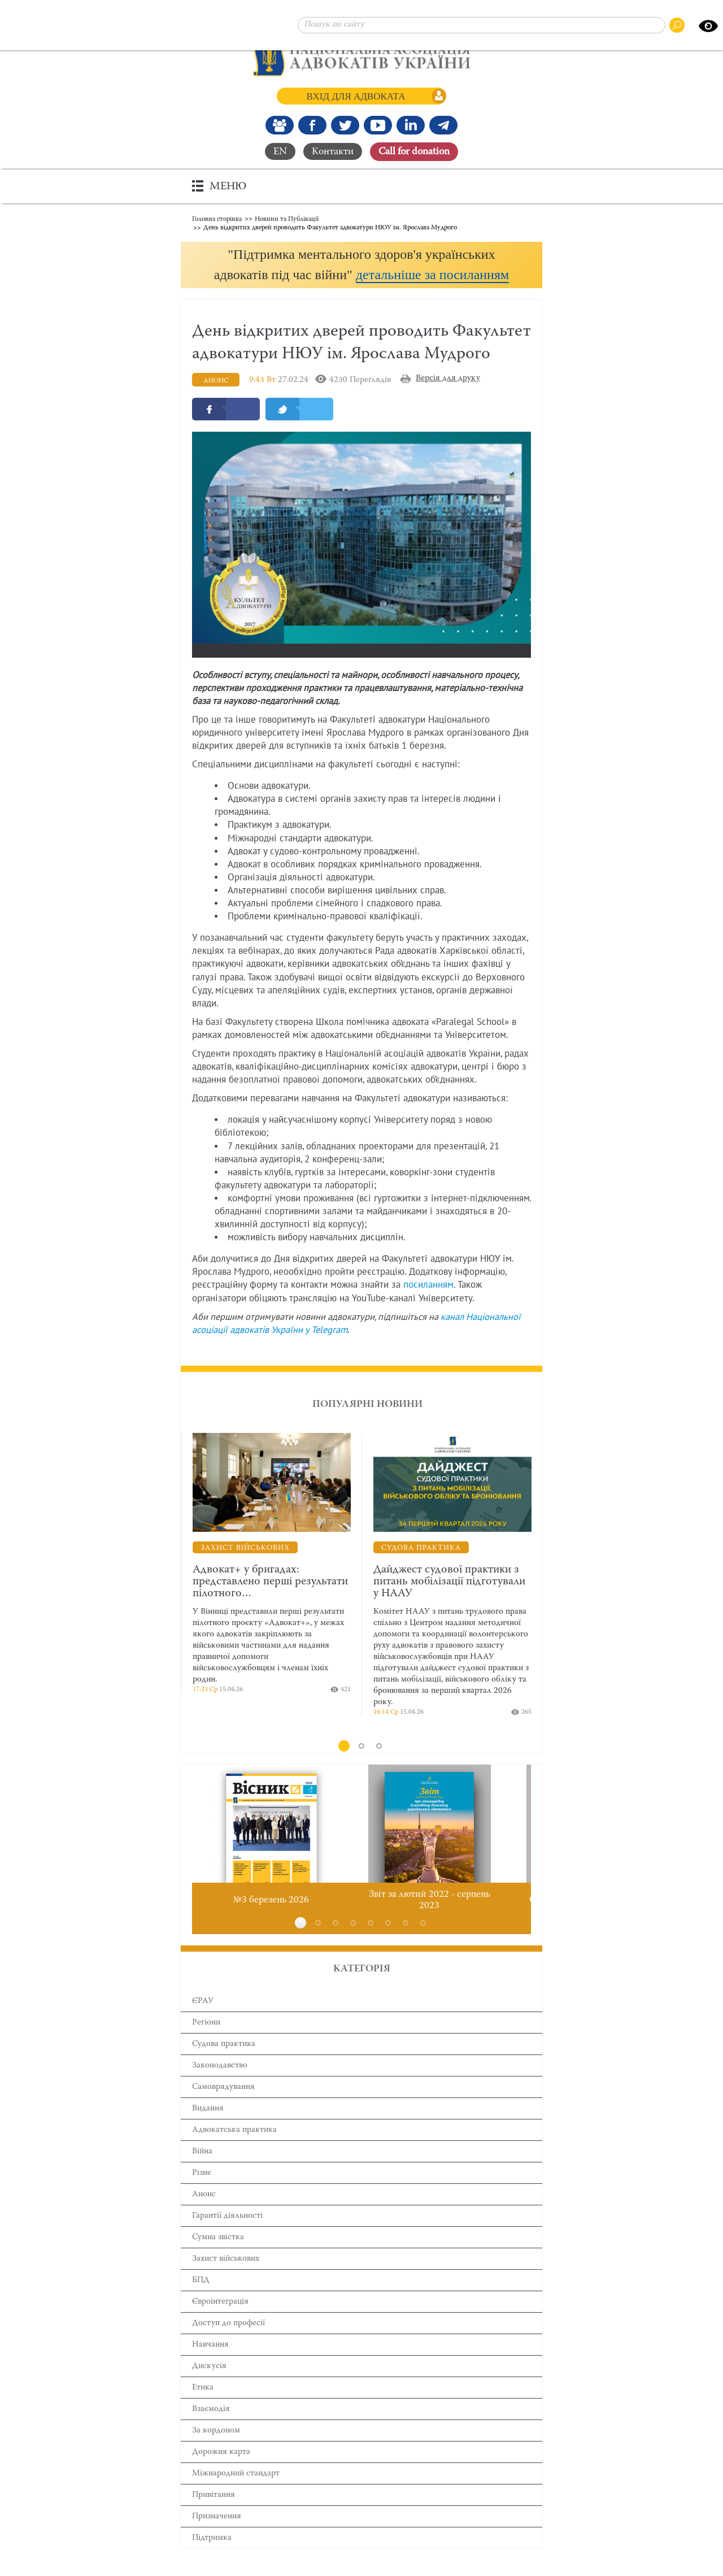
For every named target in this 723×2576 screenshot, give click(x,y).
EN (280, 151)
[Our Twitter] (345, 125)
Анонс (204, 2216)
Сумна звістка (218, 2258)
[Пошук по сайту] (481, 25)
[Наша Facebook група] (279, 125)
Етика (203, 2409)
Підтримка (212, 2559)
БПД (201, 2301)
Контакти (333, 151)
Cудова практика (223, 2065)
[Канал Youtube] (378, 125)
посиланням (428, 1307)
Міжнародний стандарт (236, 2495)
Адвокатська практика (234, 2151)
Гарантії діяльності (227, 2237)
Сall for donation (414, 151)
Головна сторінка (217, 217)
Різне (201, 2194)
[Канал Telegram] (443, 125)
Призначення (216, 2538)
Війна (202, 2173)
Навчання (210, 2366)
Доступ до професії (228, 2344)
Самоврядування (223, 2108)
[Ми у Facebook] (312, 125)
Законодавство (219, 2087)
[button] (361, 275)
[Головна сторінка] (362, 56)
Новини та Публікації (287, 217)
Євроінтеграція (220, 2323)
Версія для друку (448, 400)
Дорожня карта (221, 2473)
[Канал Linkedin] (411, 125)
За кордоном (216, 2452)
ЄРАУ (203, 2022)
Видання (208, 2130)
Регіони (206, 2044)
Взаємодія (211, 2430)
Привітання (213, 2516)
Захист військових (225, 2280)
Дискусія (209, 2387)
